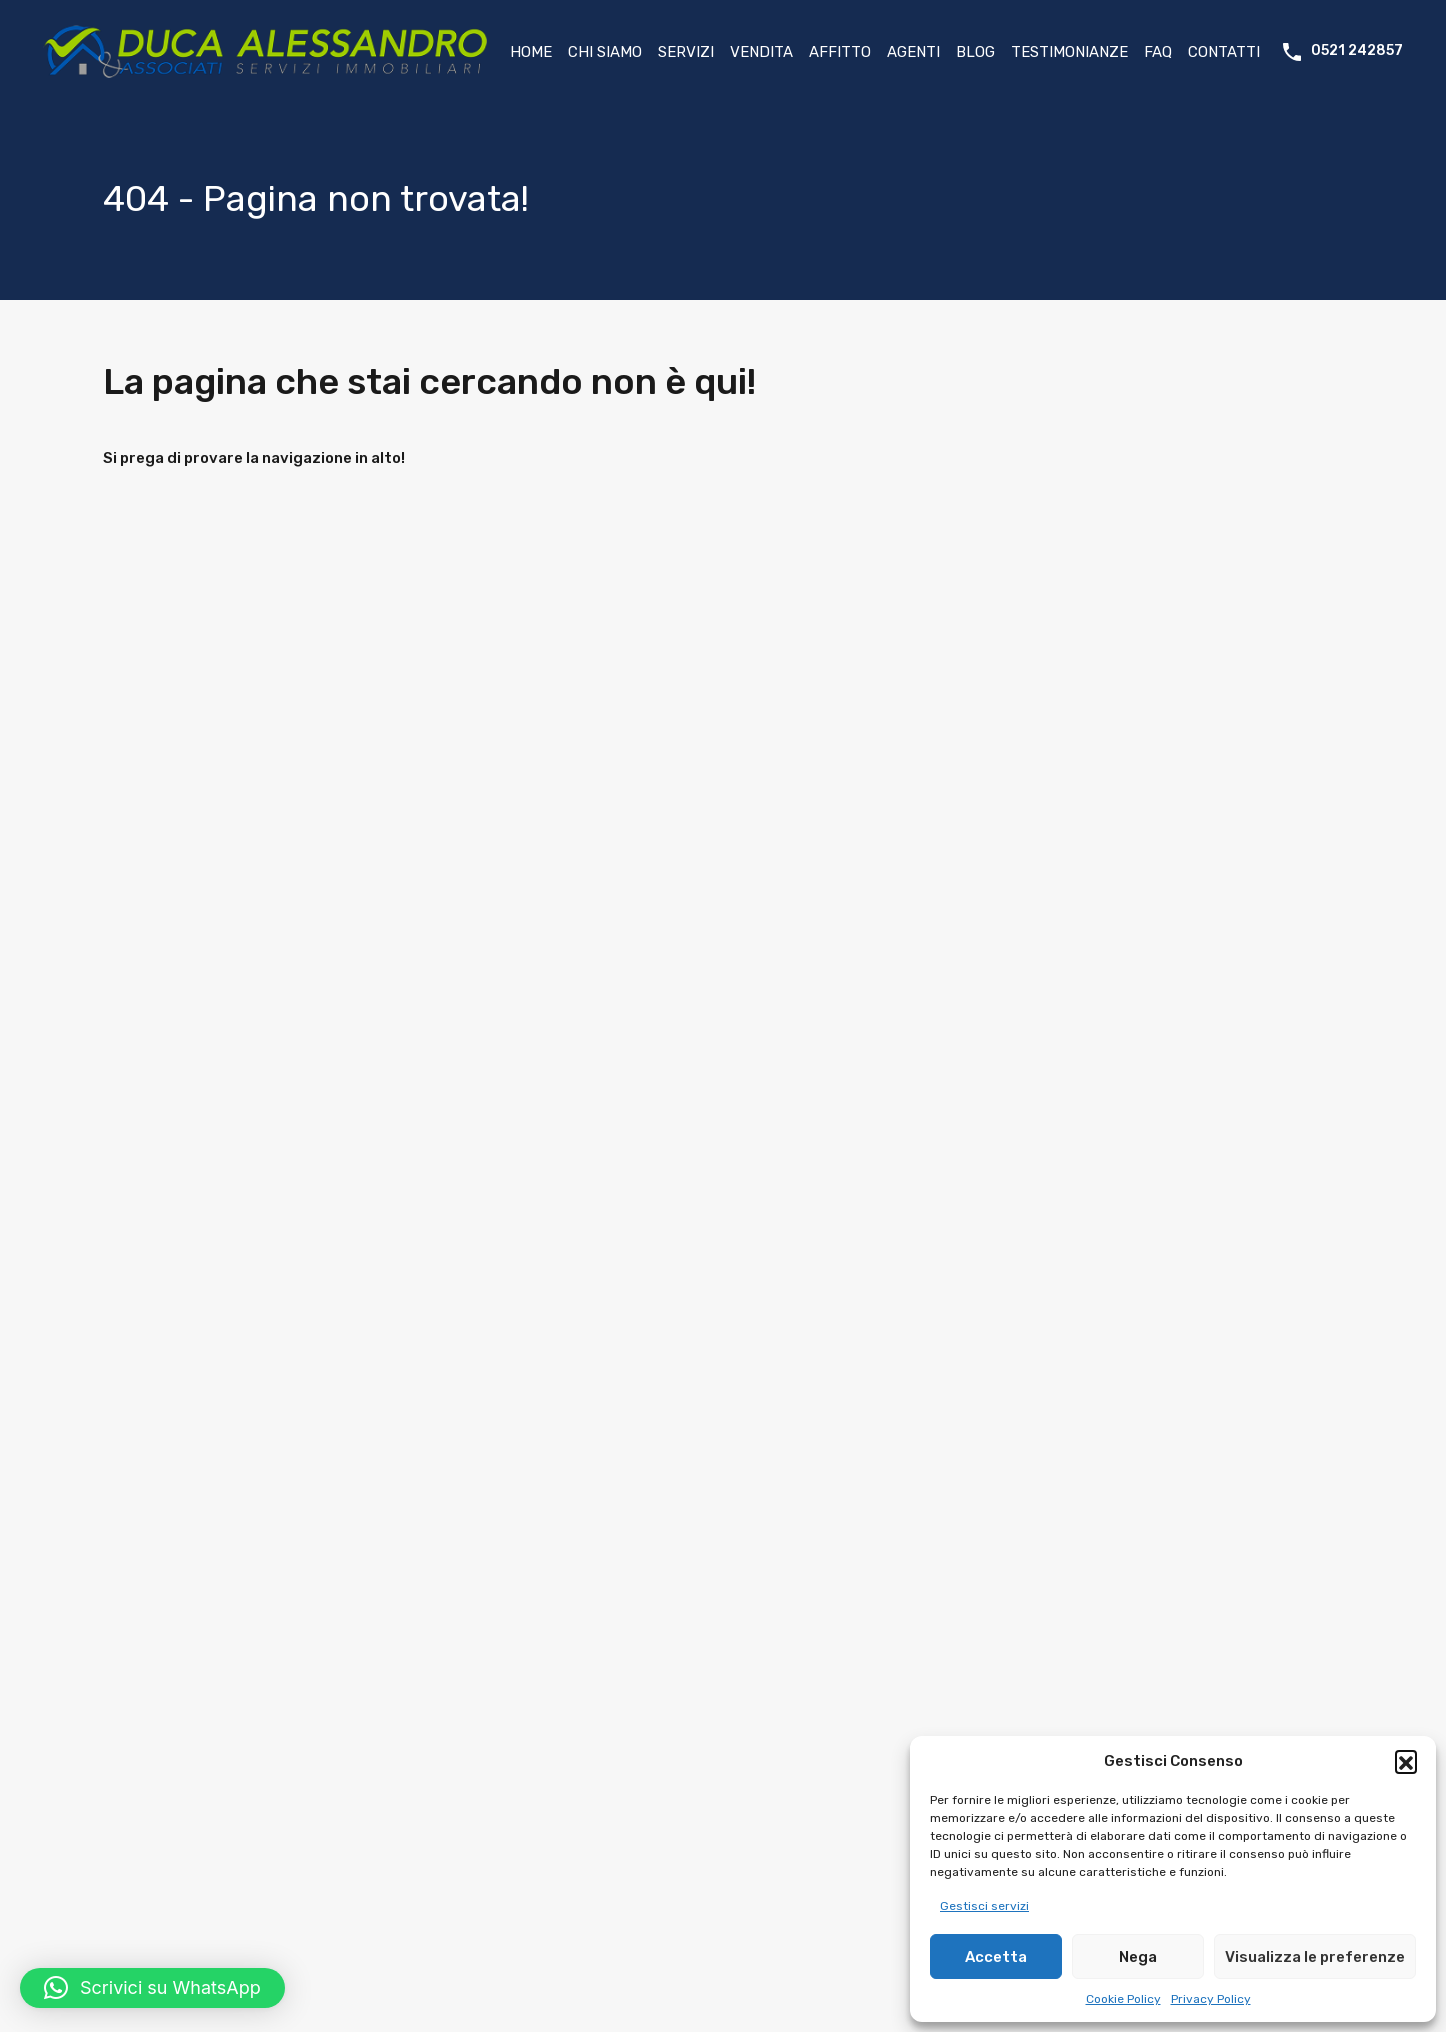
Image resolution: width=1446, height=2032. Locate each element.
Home (531, 52)
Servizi (686, 52)
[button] (1406, 1761)
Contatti (1224, 52)
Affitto (840, 52)
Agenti (913, 52)
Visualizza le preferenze (1315, 1957)
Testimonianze (1069, 52)
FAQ (1158, 52)
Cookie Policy (1123, 1999)
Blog (975, 52)
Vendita (761, 52)
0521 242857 (1357, 51)
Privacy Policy (1211, 1999)
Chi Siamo (605, 52)
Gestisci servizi (984, 1906)
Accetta (996, 1957)
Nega (1138, 1957)
